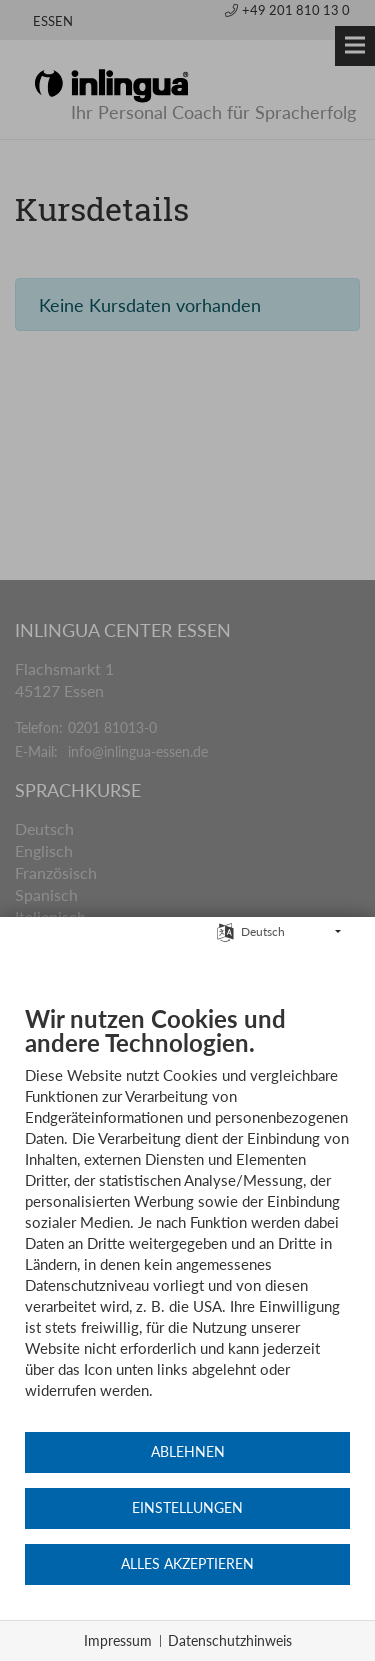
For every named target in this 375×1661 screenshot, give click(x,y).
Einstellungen (187, 1508)
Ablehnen (188, 1452)
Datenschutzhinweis (230, 1640)
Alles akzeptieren (187, 1564)
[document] (187, 1217)
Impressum (118, 1640)
